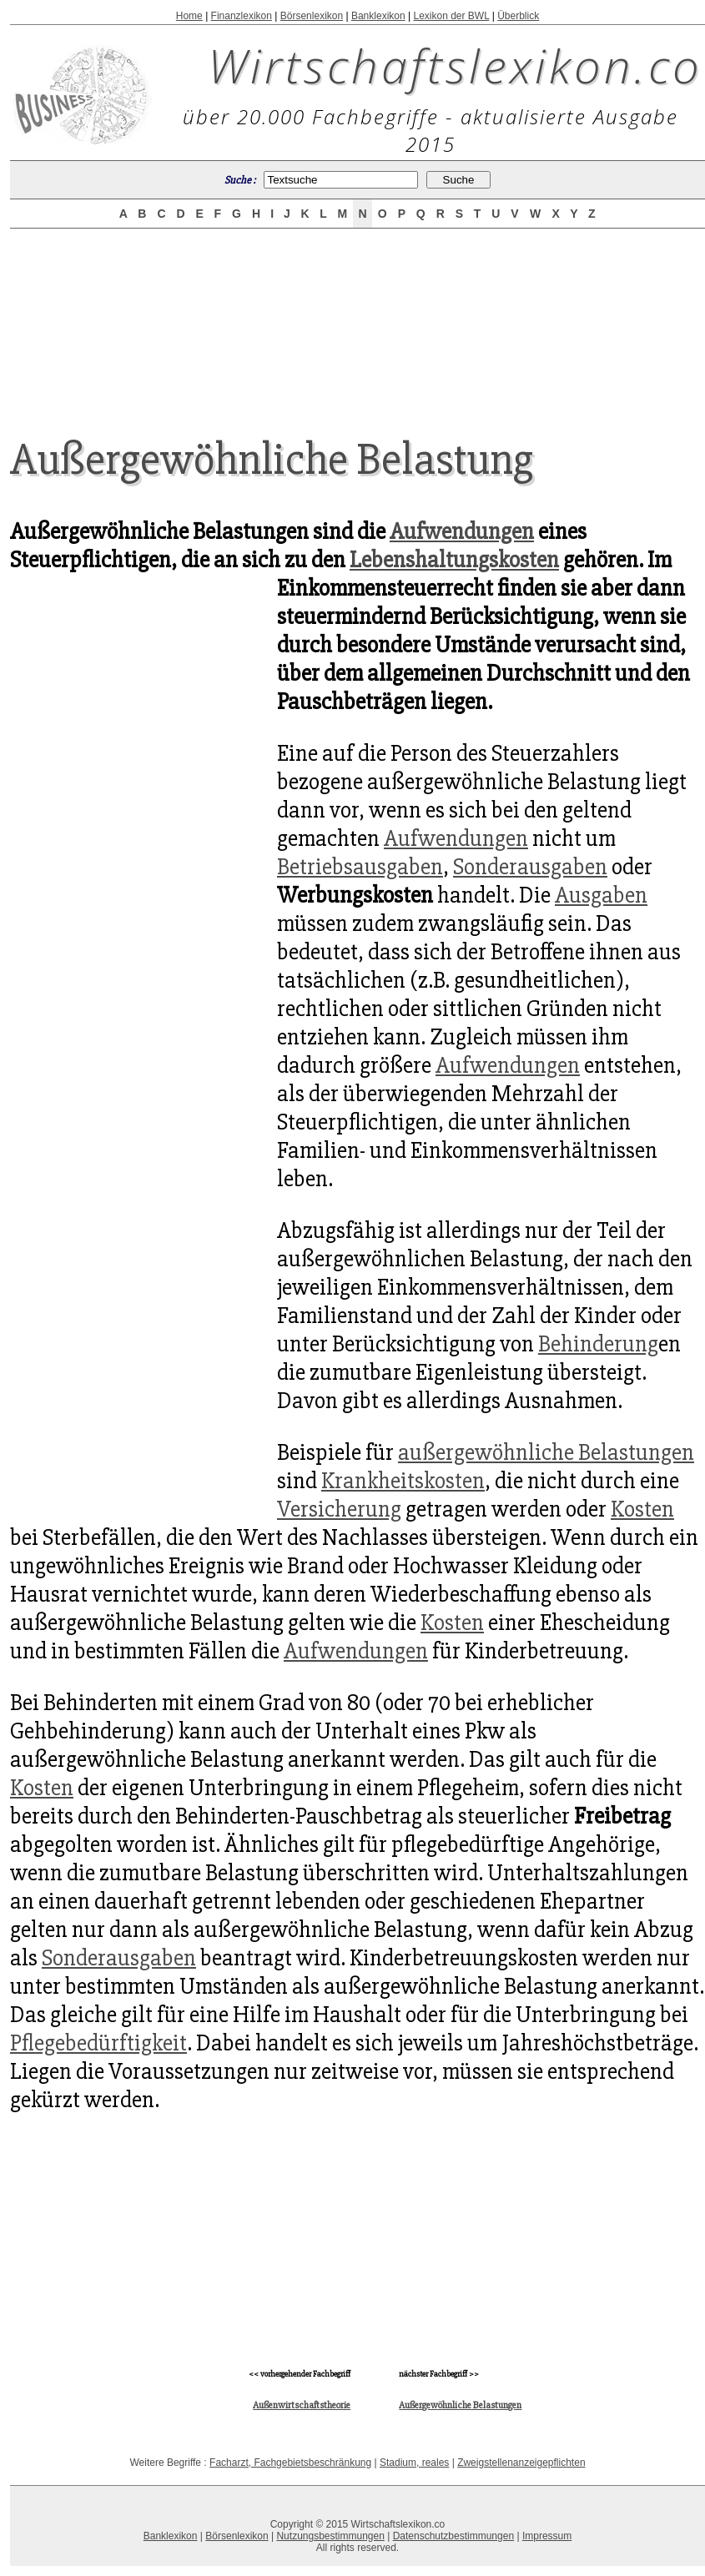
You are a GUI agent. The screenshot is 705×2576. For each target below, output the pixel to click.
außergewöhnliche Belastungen (546, 1452)
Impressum (547, 2536)
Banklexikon (378, 16)
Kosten (642, 1509)
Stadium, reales (414, 2462)
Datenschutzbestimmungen (453, 2536)
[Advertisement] (358, 318)
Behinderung (598, 1344)
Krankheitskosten (403, 1481)
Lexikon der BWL (451, 16)
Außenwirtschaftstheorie (301, 2405)
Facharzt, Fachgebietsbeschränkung (290, 2462)
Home (189, 16)
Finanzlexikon (241, 16)
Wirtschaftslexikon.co (455, 65)
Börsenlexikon (311, 16)
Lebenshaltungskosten (454, 560)
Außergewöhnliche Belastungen (460, 2405)
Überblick (518, 16)
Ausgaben (601, 895)
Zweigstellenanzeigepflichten (521, 2462)
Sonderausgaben (530, 867)
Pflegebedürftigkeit (98, 2043)
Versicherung (339, 1509)
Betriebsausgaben (360, 867)
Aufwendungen (462, 531)
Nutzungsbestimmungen (330, 2536)
